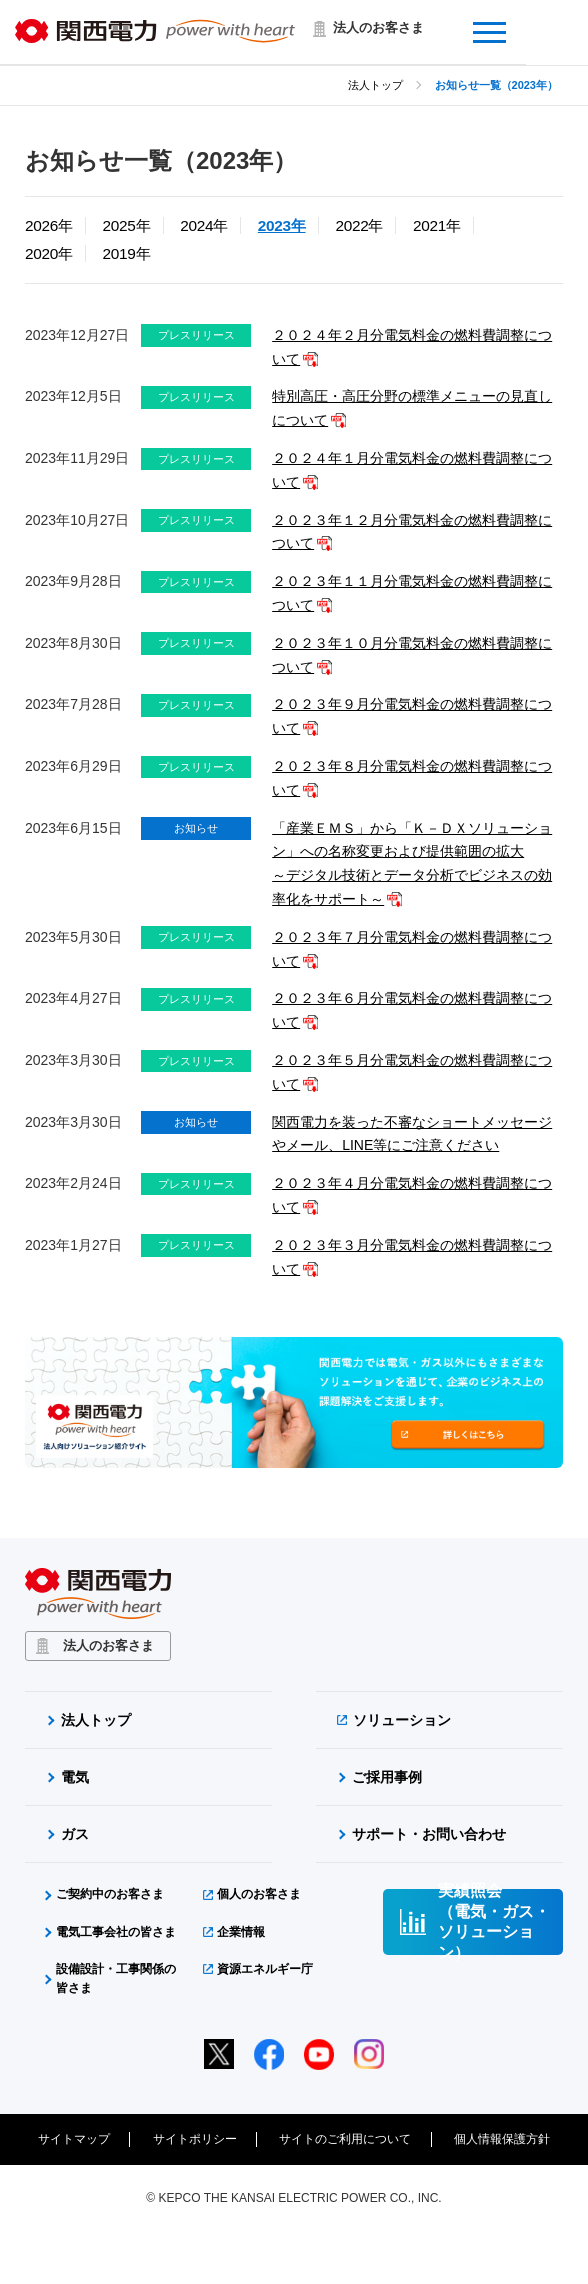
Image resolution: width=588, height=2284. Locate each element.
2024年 (204, 225)
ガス (75, 1834)
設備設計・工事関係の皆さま (116, 1978)
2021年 (437, 225)
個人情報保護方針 (502, 2139)
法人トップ (375, 85)
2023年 (282, 225)
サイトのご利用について (345, 2139)
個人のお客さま (259, 1894)
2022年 (359, 225)
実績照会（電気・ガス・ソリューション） (494, 1922)
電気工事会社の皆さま (116, 1932)
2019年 (127, 253)
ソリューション (402, 1720)
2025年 (127, 225)
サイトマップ (74, 2139)
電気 (75, 1777)
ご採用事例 (387, 1777)
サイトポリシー (195, 2139)
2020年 (49, 253)
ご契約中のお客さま (110, 1894)
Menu (543, 20)
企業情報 (241, 1932)
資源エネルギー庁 (265, 1969)
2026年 (49, 225)
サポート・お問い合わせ (429, 1834)
